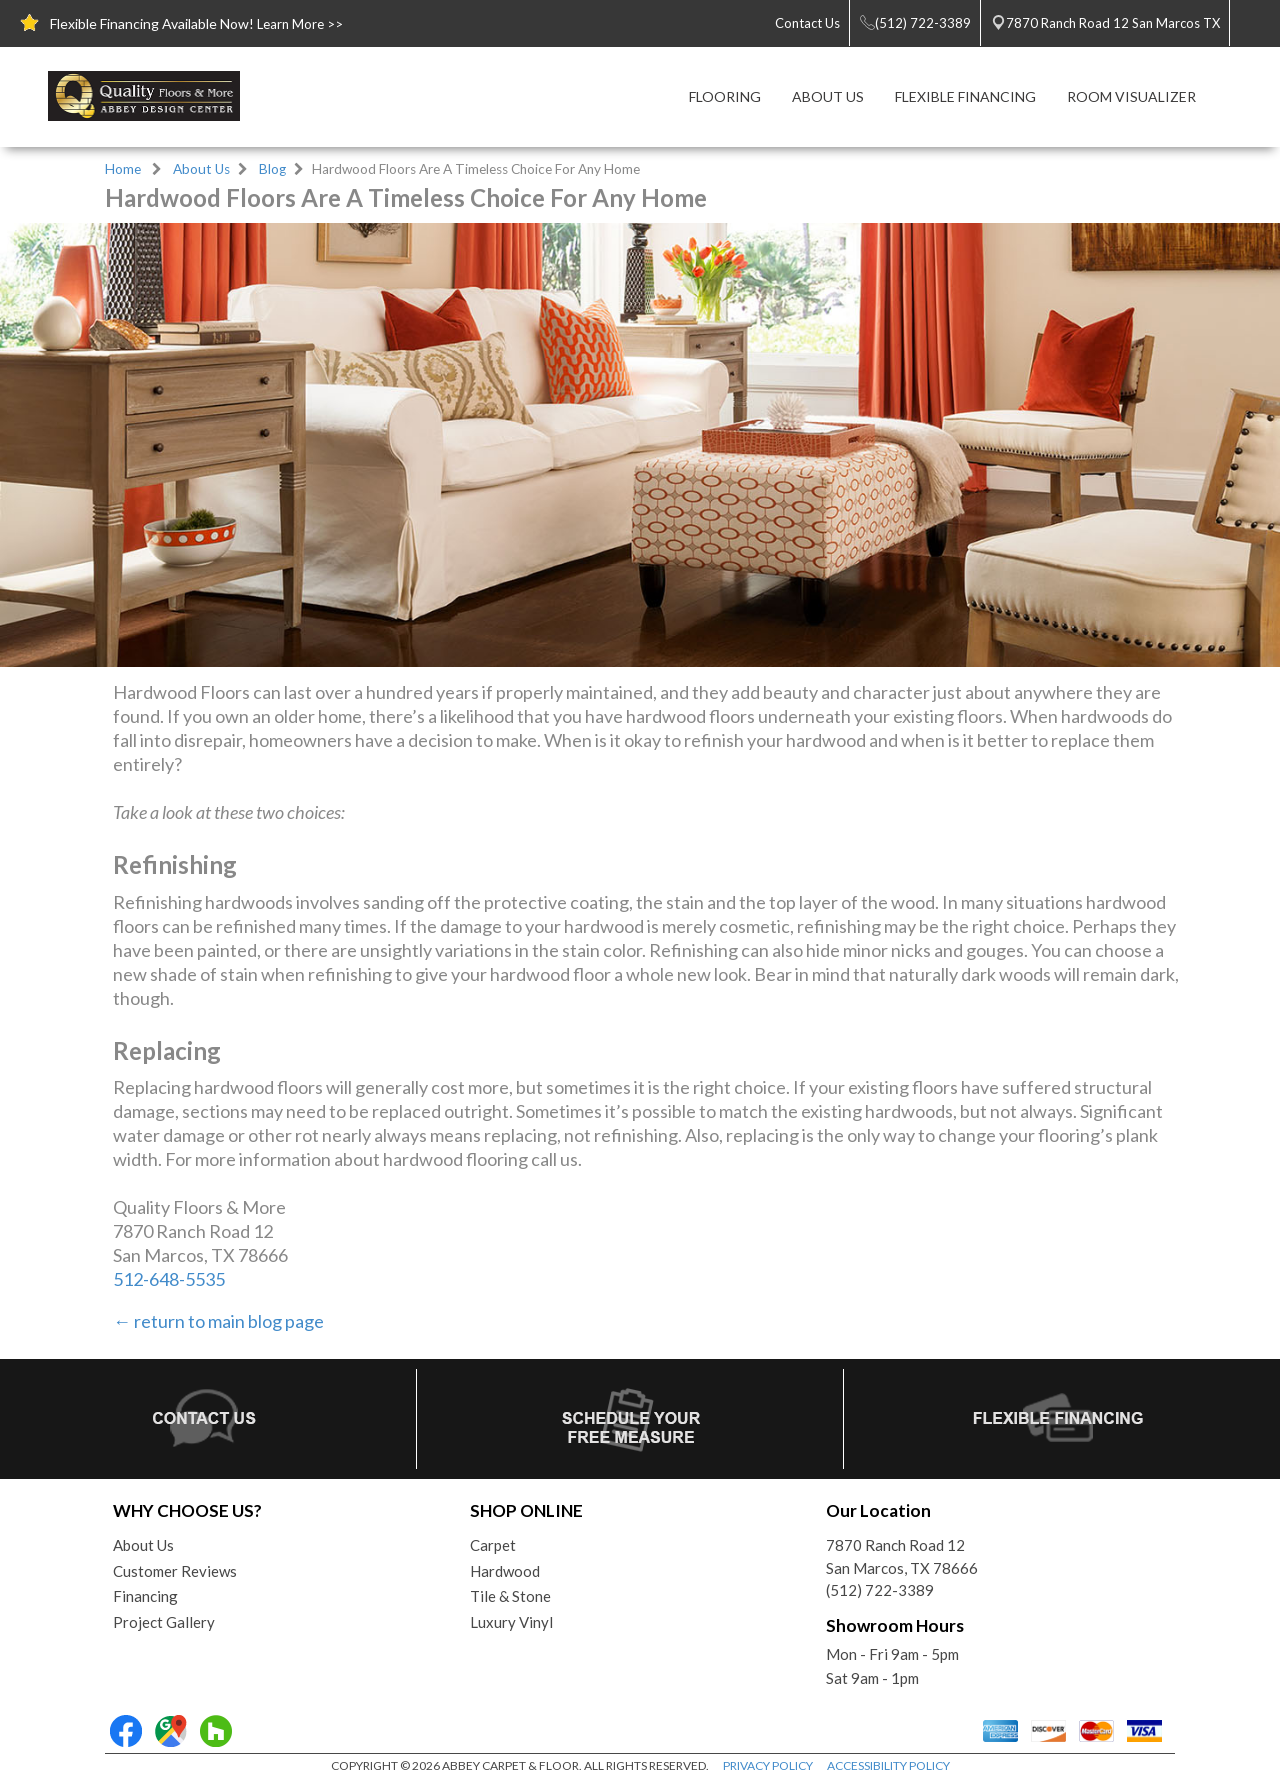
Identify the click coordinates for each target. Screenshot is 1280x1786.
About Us (201, 169)
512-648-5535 (169, 1279)
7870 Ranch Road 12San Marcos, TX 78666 (902, 1556)
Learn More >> (300, 24)
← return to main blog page (218, 1321)
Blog (272, 169)
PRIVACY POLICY (768, 1765)
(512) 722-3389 (880, 1590)
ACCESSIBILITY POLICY (888, 1765)
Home (123, 169)
